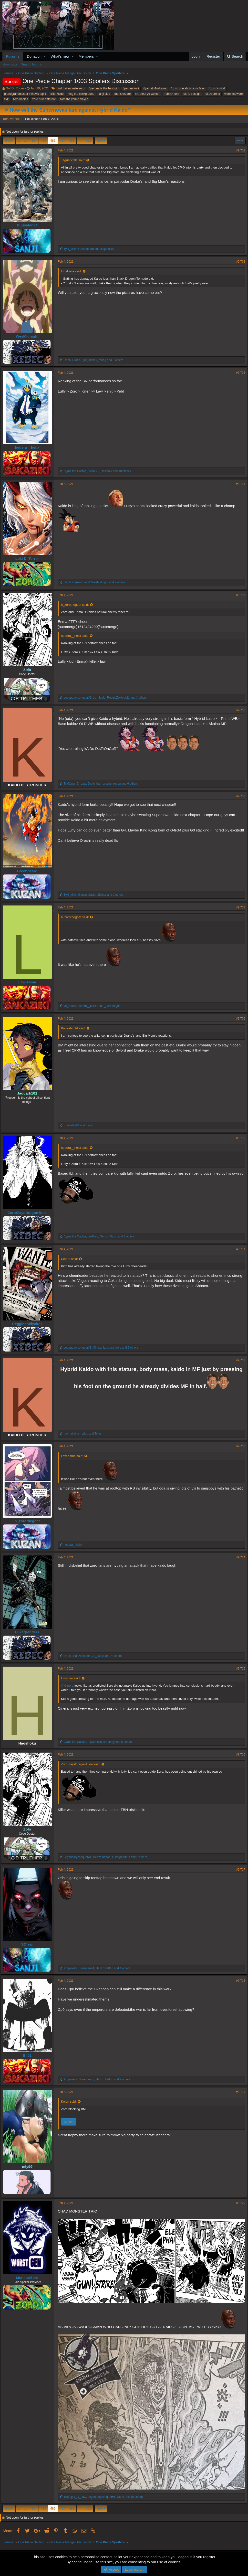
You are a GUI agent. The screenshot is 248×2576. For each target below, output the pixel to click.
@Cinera (69, 1685)
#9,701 (238, 150)
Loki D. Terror (29, 558)
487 (62, 140)
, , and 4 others (95, 1656)
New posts (9, 64)
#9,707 (238, 796)
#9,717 (238, 1869)
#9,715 (238, 1668)
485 (43, 140)
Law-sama (29, 982)
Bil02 (29, 2055)
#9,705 (238, 595)
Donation (34, 56)
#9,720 (238, 2203)
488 (71, 140)
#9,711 (238, 1249)
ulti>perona (213, 94)
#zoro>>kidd (217, 88)
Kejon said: (71, 2101)
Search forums (31, 64)
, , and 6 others (103, 783)
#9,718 (238, 1980)
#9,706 (238, 710)
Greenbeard (29, 871)
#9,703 (238, 372)
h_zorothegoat (29, 1521)
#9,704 (238, 484)
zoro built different (43, 99)
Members (86, 56)
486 (53, 140)
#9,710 (238, 1138)
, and (92, 249)
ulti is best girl (192, 94)
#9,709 (238, 1018)
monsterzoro (122, 94)
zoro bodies (20, 99)
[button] (44, 56)
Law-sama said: (74, 1456)
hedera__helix (29, 447)
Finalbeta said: (73, 271)
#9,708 (238, 907)
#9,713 (238, 1446)
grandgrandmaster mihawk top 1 (25, 94)
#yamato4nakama (154, 88)
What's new (60, 56)
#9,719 (238, 2092)
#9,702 (238, 261)
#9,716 (238, 1754)
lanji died (104, 94)
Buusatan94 (29, 225)
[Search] (235, 56)
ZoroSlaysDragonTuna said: (83, 1764)
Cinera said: (71, 1259)
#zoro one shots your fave (188, 88)
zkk (6, 99)
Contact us (170, 2547)
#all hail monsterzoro (70, 88)
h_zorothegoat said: (77, 605)
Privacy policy (217, 2547)
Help (234, 2547)
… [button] (25, 140)
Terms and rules (193, 2547)
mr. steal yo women (147, 94)
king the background (81, 94)
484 (34, 140)
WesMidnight (29, 336)
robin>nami (172, 94)
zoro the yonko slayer (74, 99)
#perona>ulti (131, 88)
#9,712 (238, 1360)
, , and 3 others (95, 360)
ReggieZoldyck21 (29, 1324)
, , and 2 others (97, 582)
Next (100, 140)
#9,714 (238, 1557)
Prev (9, 140)
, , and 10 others (99, 471)
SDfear (29, 1944)
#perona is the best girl (103, 88)
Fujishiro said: (73, 1678)
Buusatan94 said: (75, 1028)
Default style (14, 2547)
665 (88, 140)
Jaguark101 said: (75, 160)
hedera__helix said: (77, 636)
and (80, 1125)
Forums (13, 56)
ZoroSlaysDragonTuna (29, 1213)
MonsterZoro (29, 2278)
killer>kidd (57, 94)
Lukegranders (29, 1632)
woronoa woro (233, 94)
